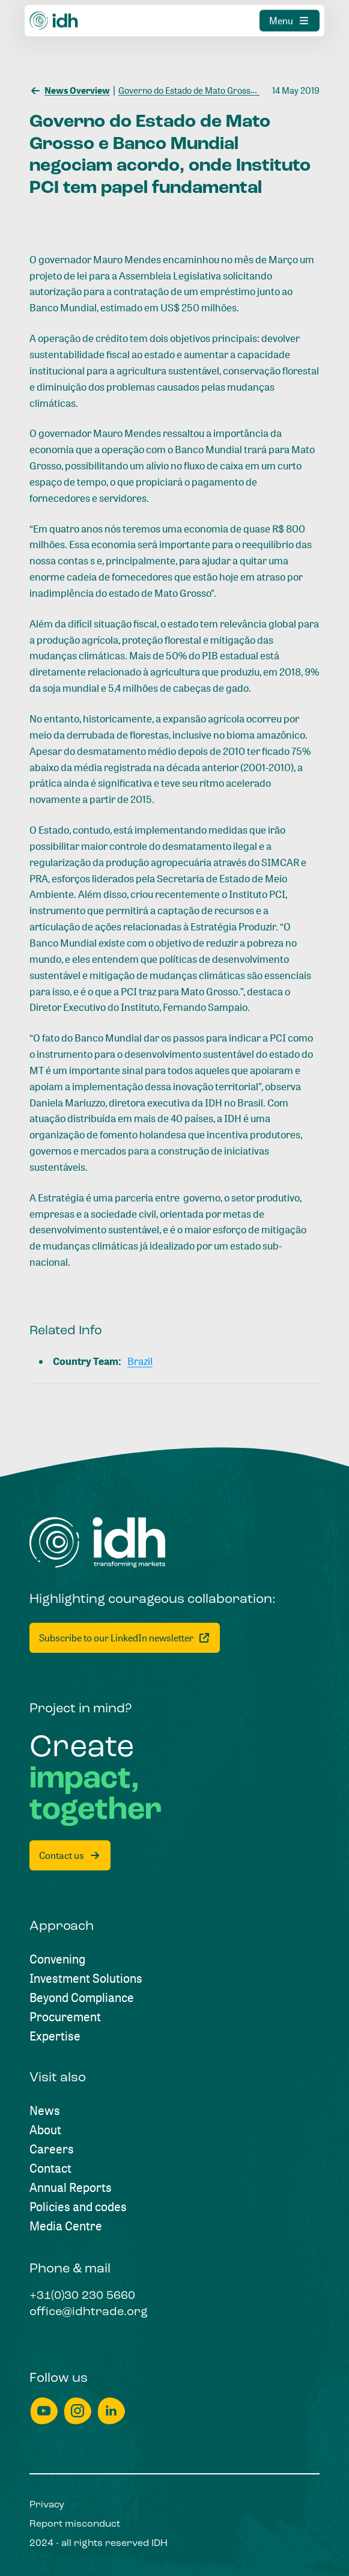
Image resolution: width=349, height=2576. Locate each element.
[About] (45, 2130)
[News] (44, 2110)
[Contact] (50, 2168)
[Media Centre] (65, 2226)
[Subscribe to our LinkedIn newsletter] (124, 1638)
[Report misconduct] (74, 2524)
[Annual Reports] (70, 2187)
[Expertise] (54, 2036)
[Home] (97, 1542)
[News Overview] (69, 89)
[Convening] (57, 1959)
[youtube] (43, 2411)
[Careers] (51, 2149)
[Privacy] (46, 2505)
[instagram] (77, 2411)
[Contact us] (70, 1855)
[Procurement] (65, 2017)
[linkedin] (111, 2411)
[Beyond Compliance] (81, 1997)
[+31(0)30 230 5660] (82, 2296)
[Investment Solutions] (85, 1978)
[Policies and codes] (78, 2207)
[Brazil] (140, 1362)
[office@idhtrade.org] (88, 2312)
